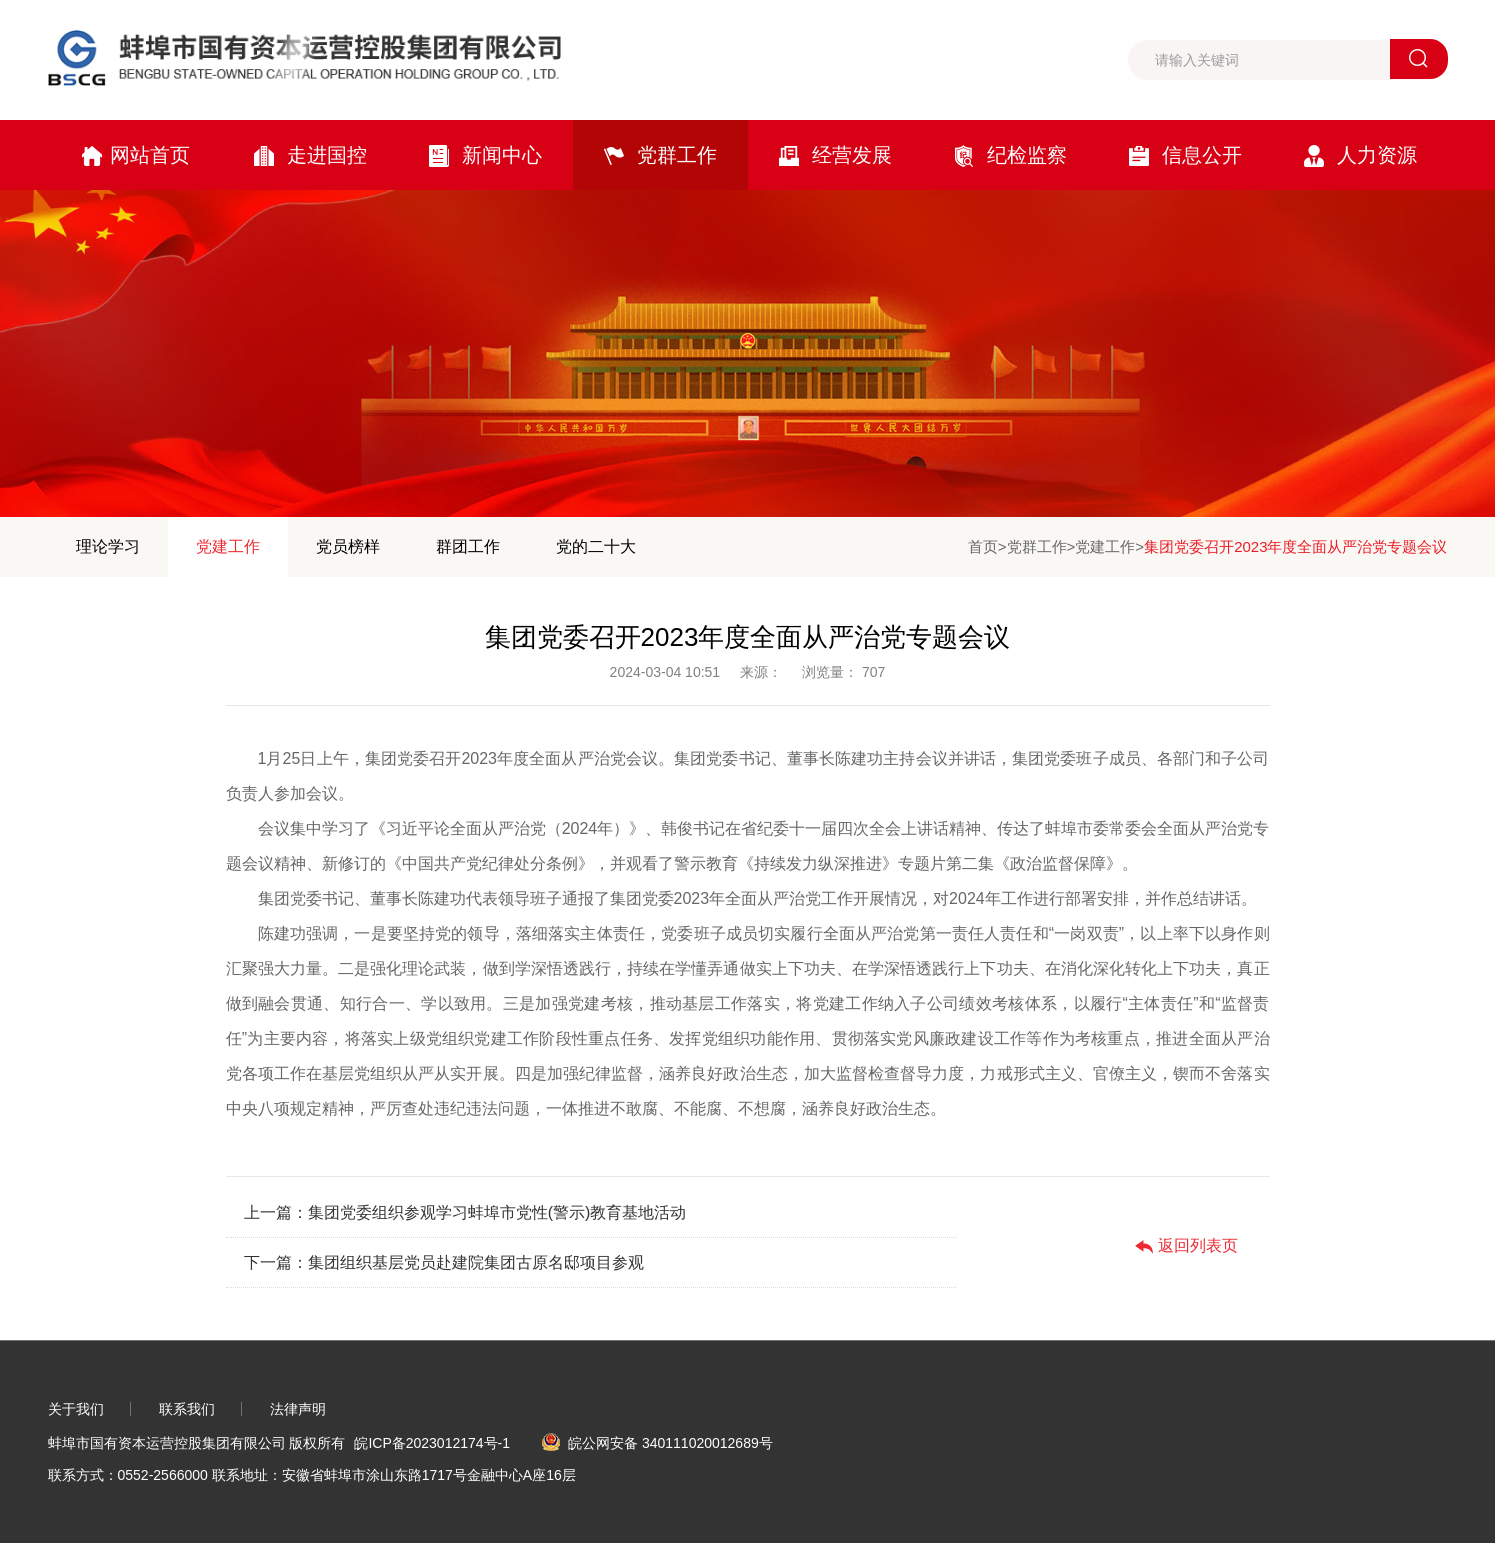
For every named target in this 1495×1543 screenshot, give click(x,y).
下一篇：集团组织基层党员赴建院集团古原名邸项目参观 (444, 1262)
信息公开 (1185, 155)
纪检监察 (1010, 155)
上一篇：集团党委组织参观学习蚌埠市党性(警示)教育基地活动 (465, 1212)
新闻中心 (485, 155)
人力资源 (1360, 155)
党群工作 (660, 155)
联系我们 (187, 1409)
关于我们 (76, 1409)
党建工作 (228, 546)
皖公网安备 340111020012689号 (657, 1443)
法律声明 (298, 1409)
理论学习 (108, 546)
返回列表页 (1186, 1245)
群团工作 (468, 546)
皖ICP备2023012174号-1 (432, 1443)
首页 (983, 546)
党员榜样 (348, 546)
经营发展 (835, 155)
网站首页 (135, 155)
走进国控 (310, 155)
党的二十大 (596, 546)
